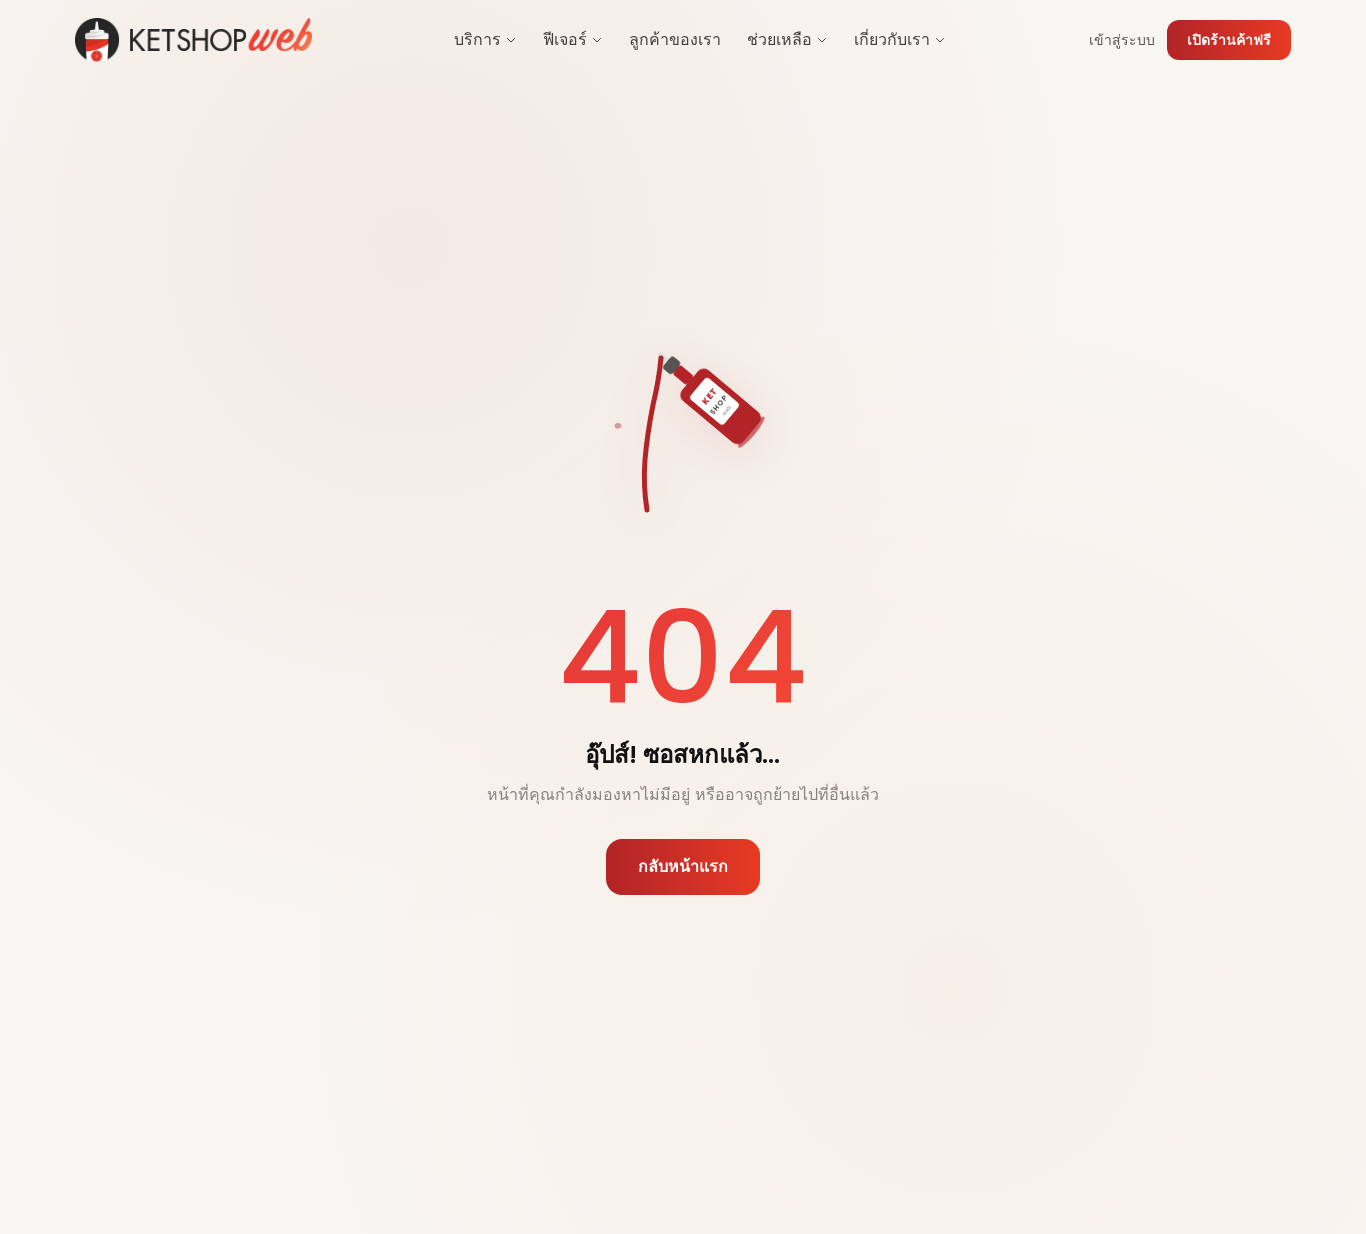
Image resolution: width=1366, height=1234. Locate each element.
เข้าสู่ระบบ (1122, 40)
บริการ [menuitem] (485, 39)
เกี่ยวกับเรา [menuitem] (900, 39)
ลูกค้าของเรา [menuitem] (675, 39)
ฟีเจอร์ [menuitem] (573, 39)
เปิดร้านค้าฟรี (1229, 40)
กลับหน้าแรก (683, 868)
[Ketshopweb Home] (193, 40)
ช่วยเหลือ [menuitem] (787, 39)
